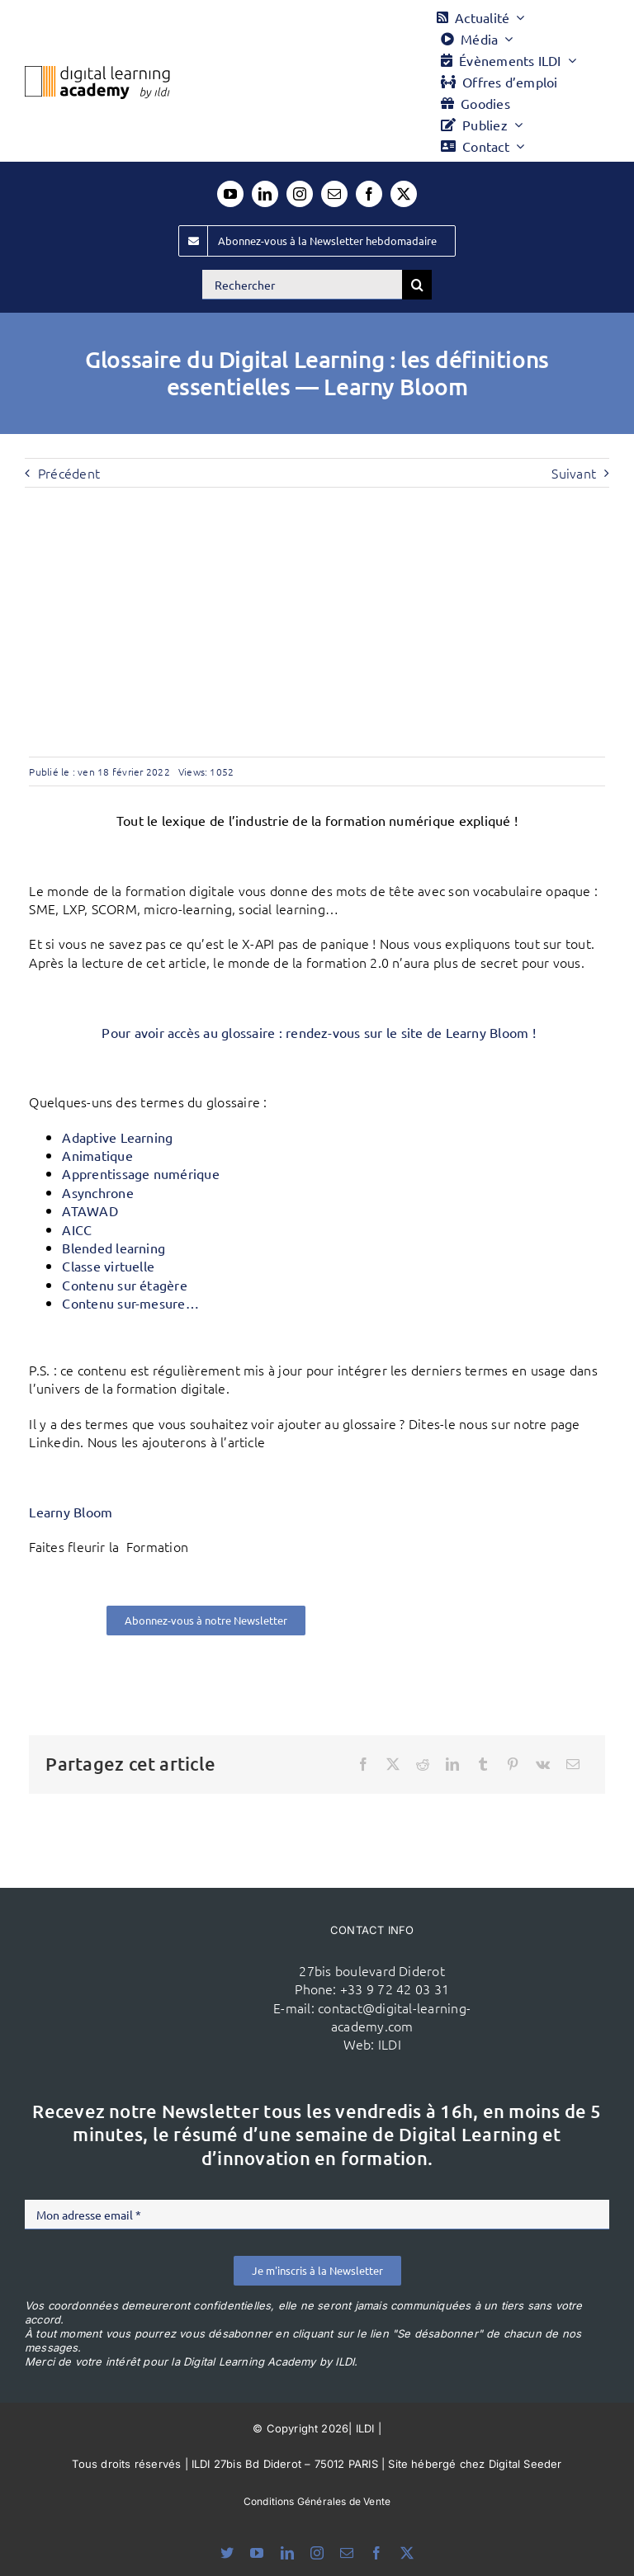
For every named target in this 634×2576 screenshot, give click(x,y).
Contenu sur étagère (124, 1284)
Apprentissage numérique (141, 1173)
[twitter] (403, 194)
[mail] (334, 194)
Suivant (573, 473)
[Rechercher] (302, 285)
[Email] (573, 1764)
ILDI (389, 2044)
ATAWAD (89, 1210)
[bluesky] (227, 2552)
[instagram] (299, 194)
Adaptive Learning (117, 1137)
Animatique (97, 1155)
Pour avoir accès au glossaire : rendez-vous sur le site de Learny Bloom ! (317, 1032)
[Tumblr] (483, 1764)
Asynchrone (97, 1192)
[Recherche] (417, 285)
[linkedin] (265, 194)
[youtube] (230, 194)
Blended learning (113, 1247)
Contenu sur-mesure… (130, 1303)
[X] (393, 1764)
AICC (77, 1229)
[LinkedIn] (452, 1764)
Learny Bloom (70, 1511)
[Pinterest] (513, 1764)
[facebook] (369, 194)
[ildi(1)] (165, 1957)
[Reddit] (423, 1764)
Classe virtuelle (108, 1265)
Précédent (69, 473)
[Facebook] (363, 1764)
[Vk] (543, 1764)
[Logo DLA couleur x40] (97, 73)
